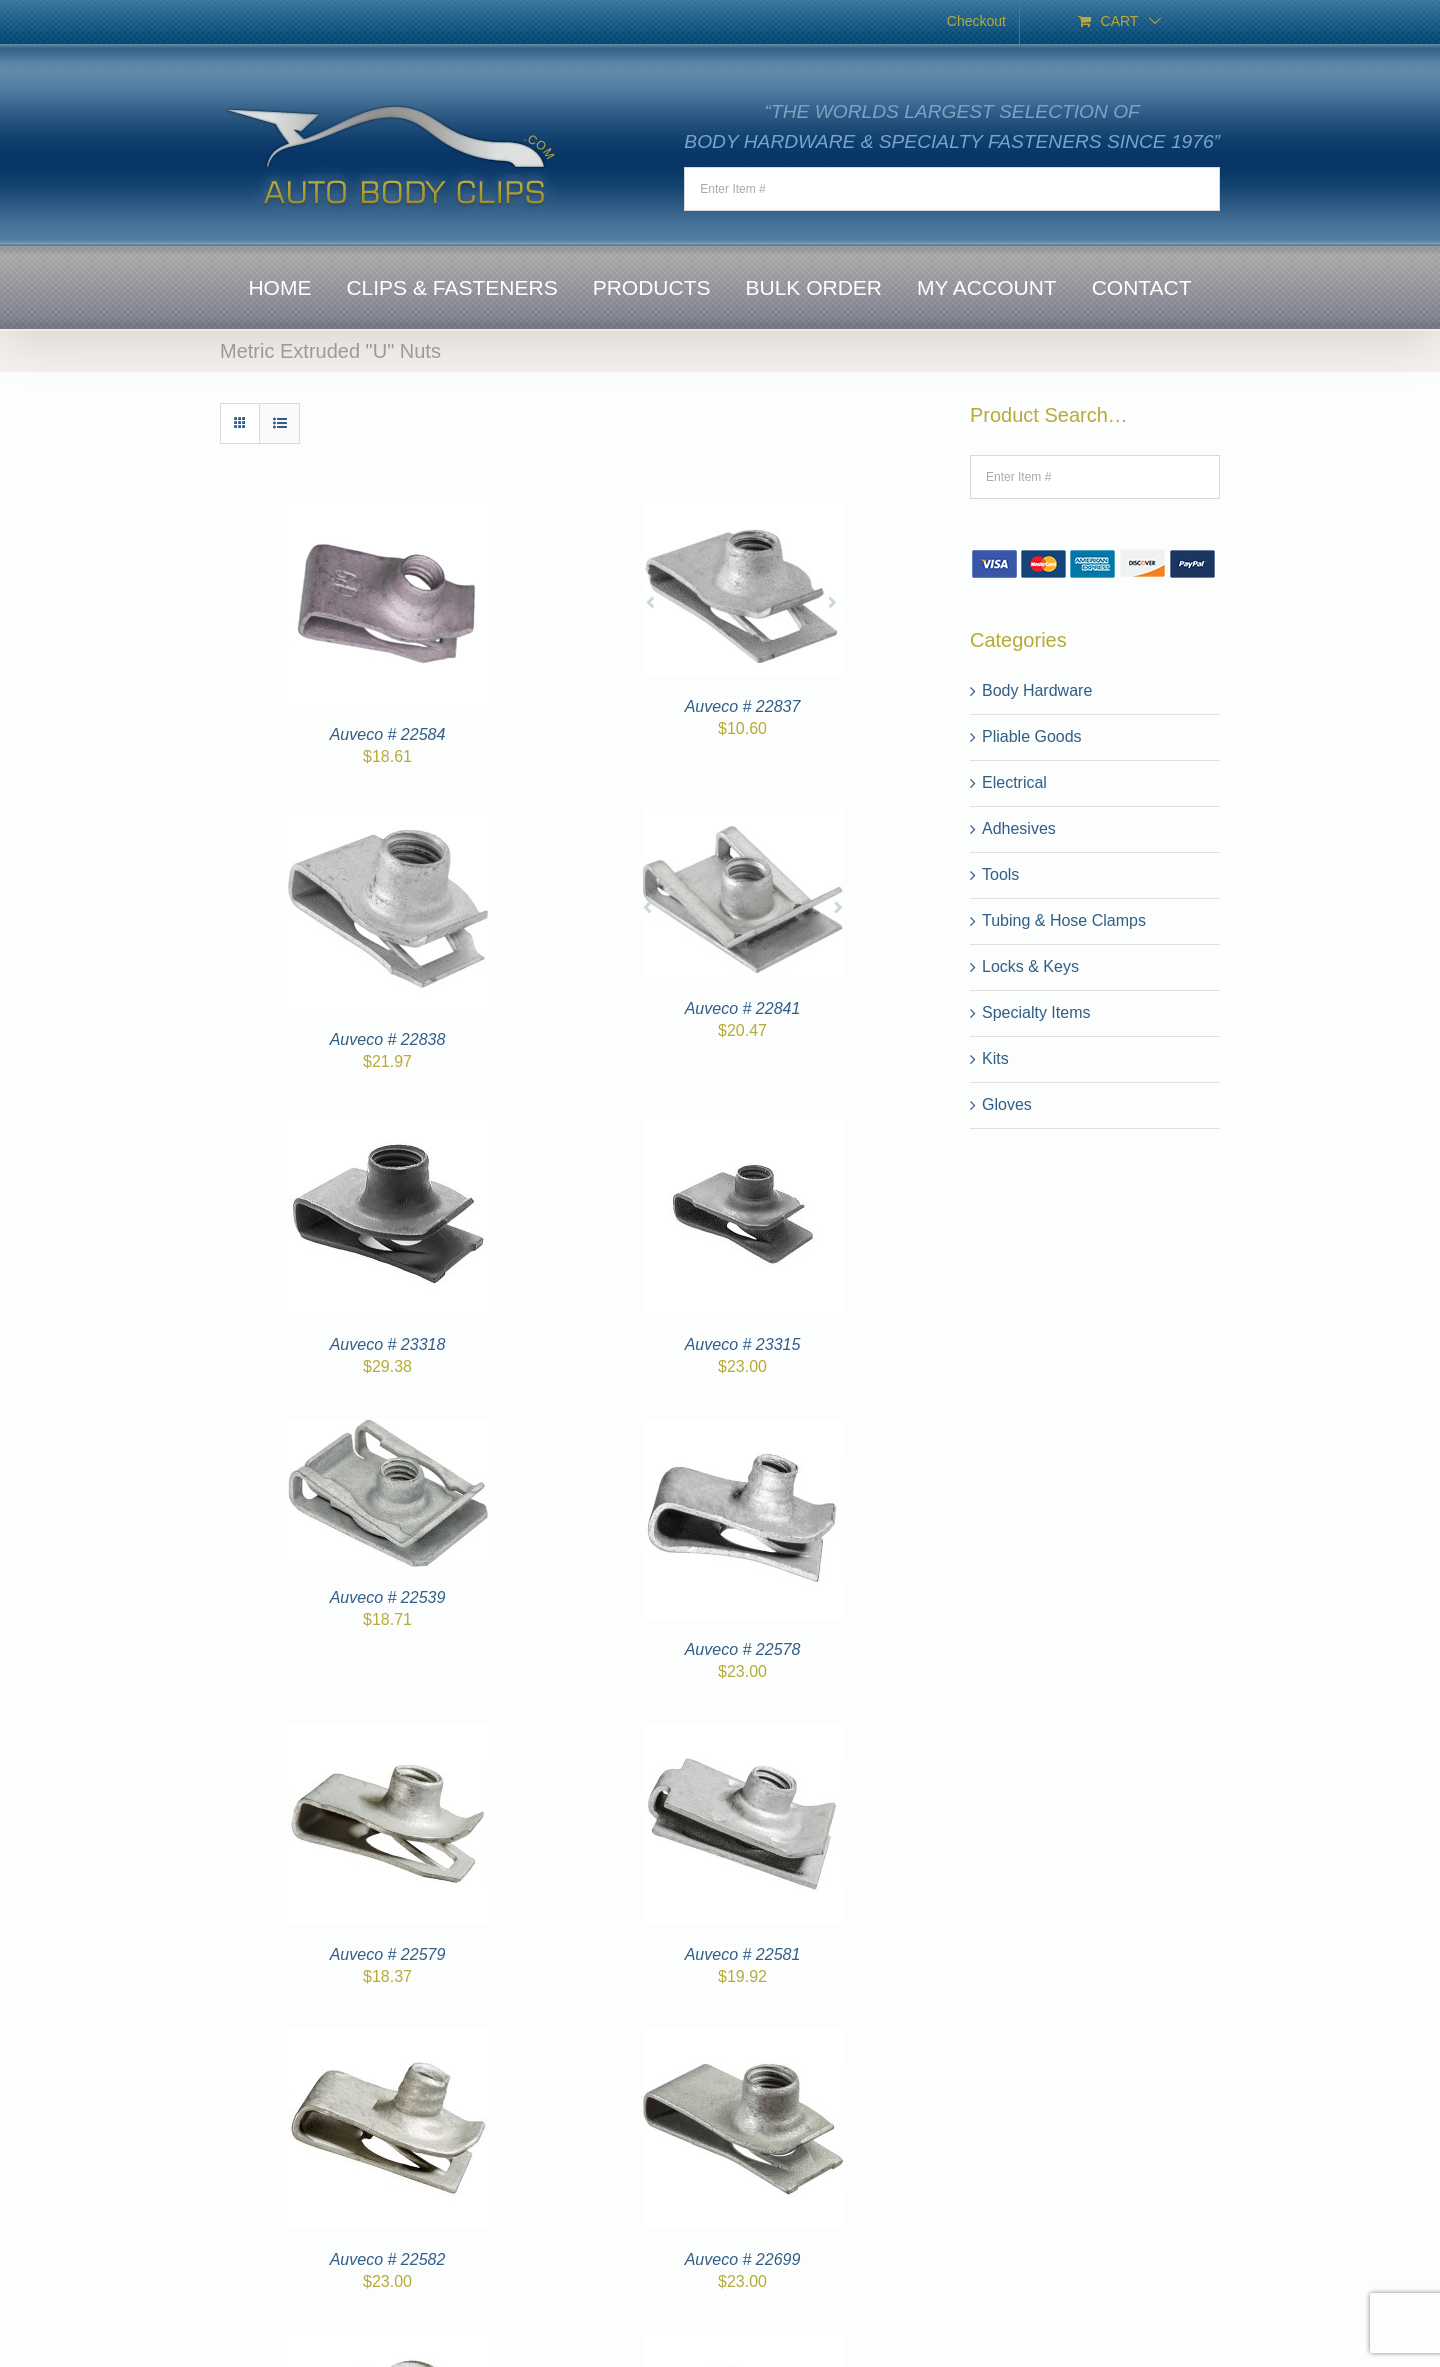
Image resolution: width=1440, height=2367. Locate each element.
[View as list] (279, 423)
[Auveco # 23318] (388, 1125)
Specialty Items (1036, 1012)
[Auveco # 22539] (388, 1430)
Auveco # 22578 (743, 1649)
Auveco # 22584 (388, 734)
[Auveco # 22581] (743, 1735)
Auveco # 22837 (743, 706)
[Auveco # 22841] (743, 820)
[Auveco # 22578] (743, 1430)
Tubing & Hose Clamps (1064, 920)
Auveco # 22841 (743, 1008)
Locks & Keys (1030, 966)
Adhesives (1019, 828)
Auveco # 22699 (743, 2259)
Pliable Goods (1032, 736)
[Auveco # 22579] (388, 1735)
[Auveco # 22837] (743, 515)
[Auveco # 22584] (388, 515)
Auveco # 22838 (388, 1039)
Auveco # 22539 (388, 1597)
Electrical (1014, 782)
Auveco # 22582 (388, 2259)
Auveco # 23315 (743, 1344)
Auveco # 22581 (743, 1954)
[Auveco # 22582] (388, 2040)
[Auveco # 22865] (743, 2345)
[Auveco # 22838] (388, 820)
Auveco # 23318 (388, 1344)
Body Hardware (1037, 690)
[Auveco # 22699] (743, 2040)
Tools (1000, 874)
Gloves (1007, 1104)
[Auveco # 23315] (743, 1125)
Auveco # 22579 (388, 1954)
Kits (995, 1058)
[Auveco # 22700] (388, 2345)
